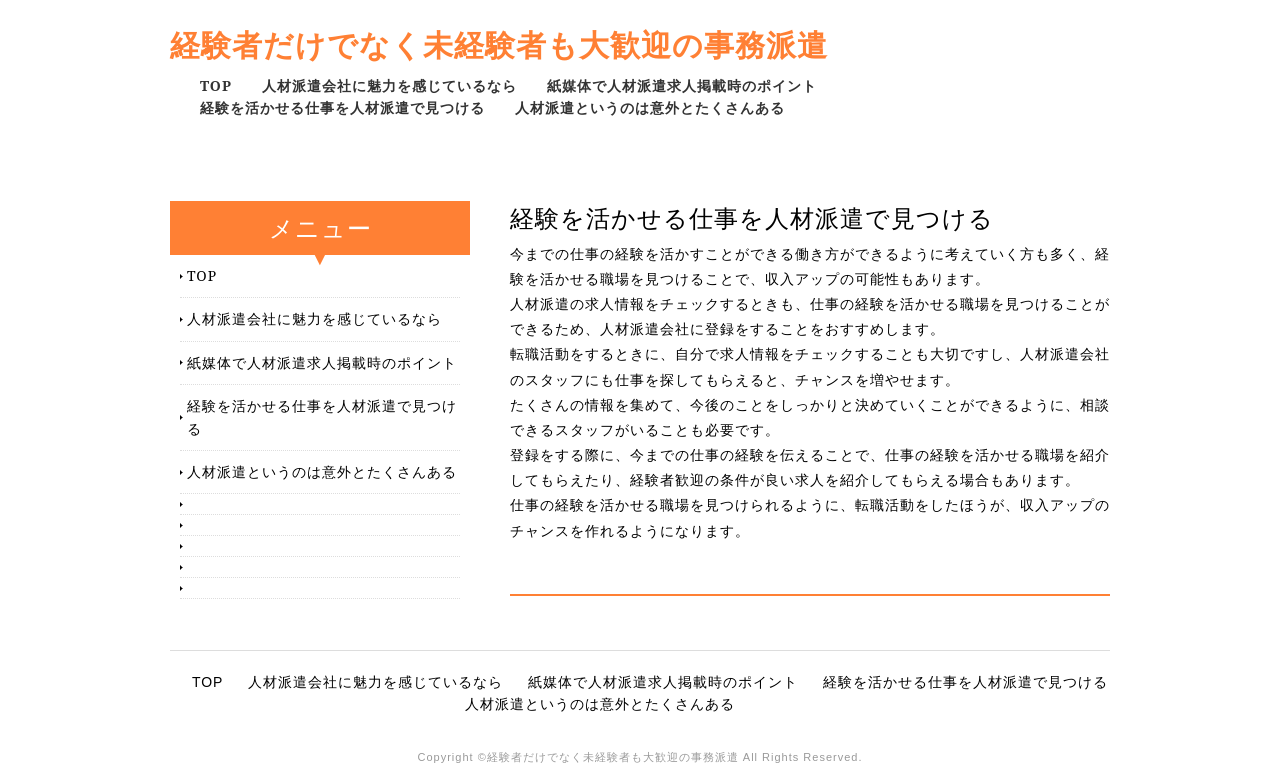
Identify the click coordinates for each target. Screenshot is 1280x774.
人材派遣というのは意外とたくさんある (650, 107)
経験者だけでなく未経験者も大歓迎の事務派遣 (499, 44)
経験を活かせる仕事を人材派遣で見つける (342, 107)
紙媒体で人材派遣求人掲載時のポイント (682, 85)
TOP (216, 85)
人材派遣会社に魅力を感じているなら (389, 85)
